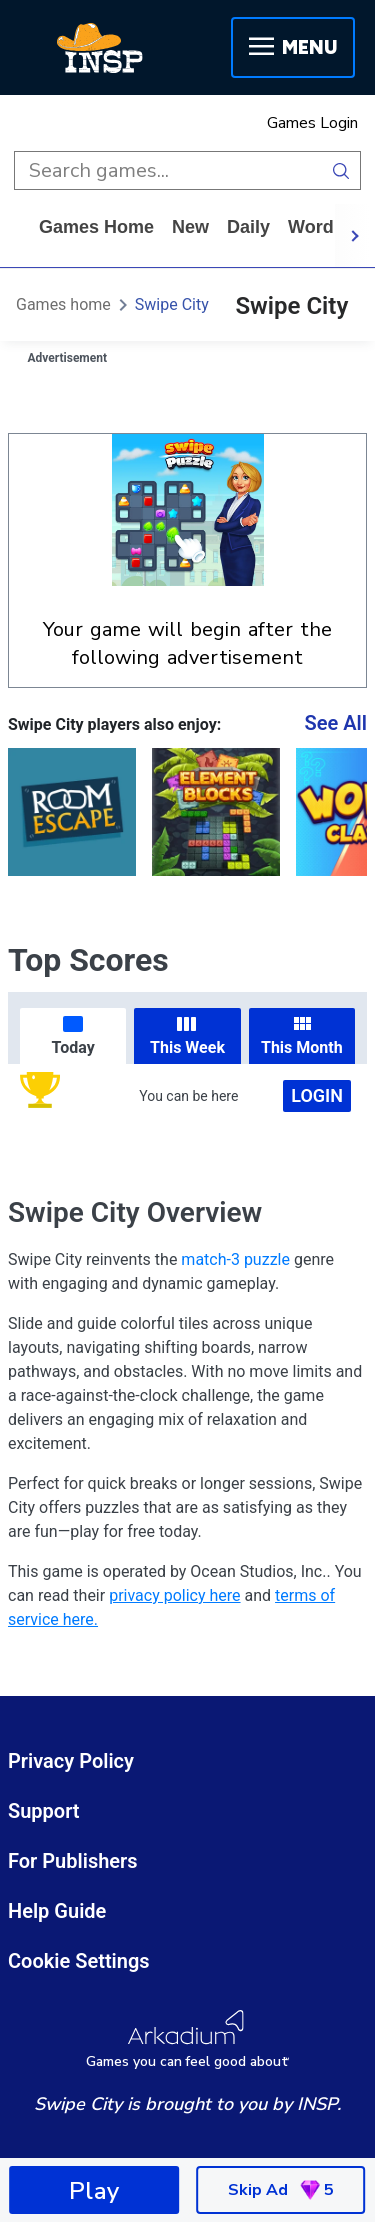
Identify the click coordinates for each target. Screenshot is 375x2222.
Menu (293, 47)
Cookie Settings (79, 1961)
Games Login (312, 123)
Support (44, 1811)
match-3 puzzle (235, 1259)
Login (317, 1095)
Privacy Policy (71, 1761)
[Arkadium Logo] (187, 2039)
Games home (96, 227)
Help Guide (57, 1911)
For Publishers (73, 1861)
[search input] (168, 170)
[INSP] (100, 48)
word (311, 227)
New (190, 227)
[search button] (341, 170)
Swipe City (172, 304)
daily (248, 227)
